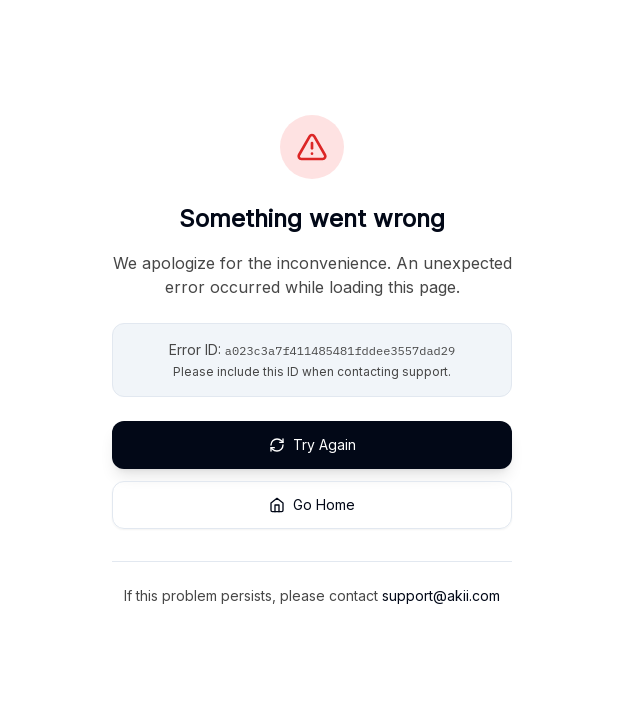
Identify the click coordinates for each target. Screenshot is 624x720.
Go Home (312, 504)
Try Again (312, 444)
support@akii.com (441, 595)
